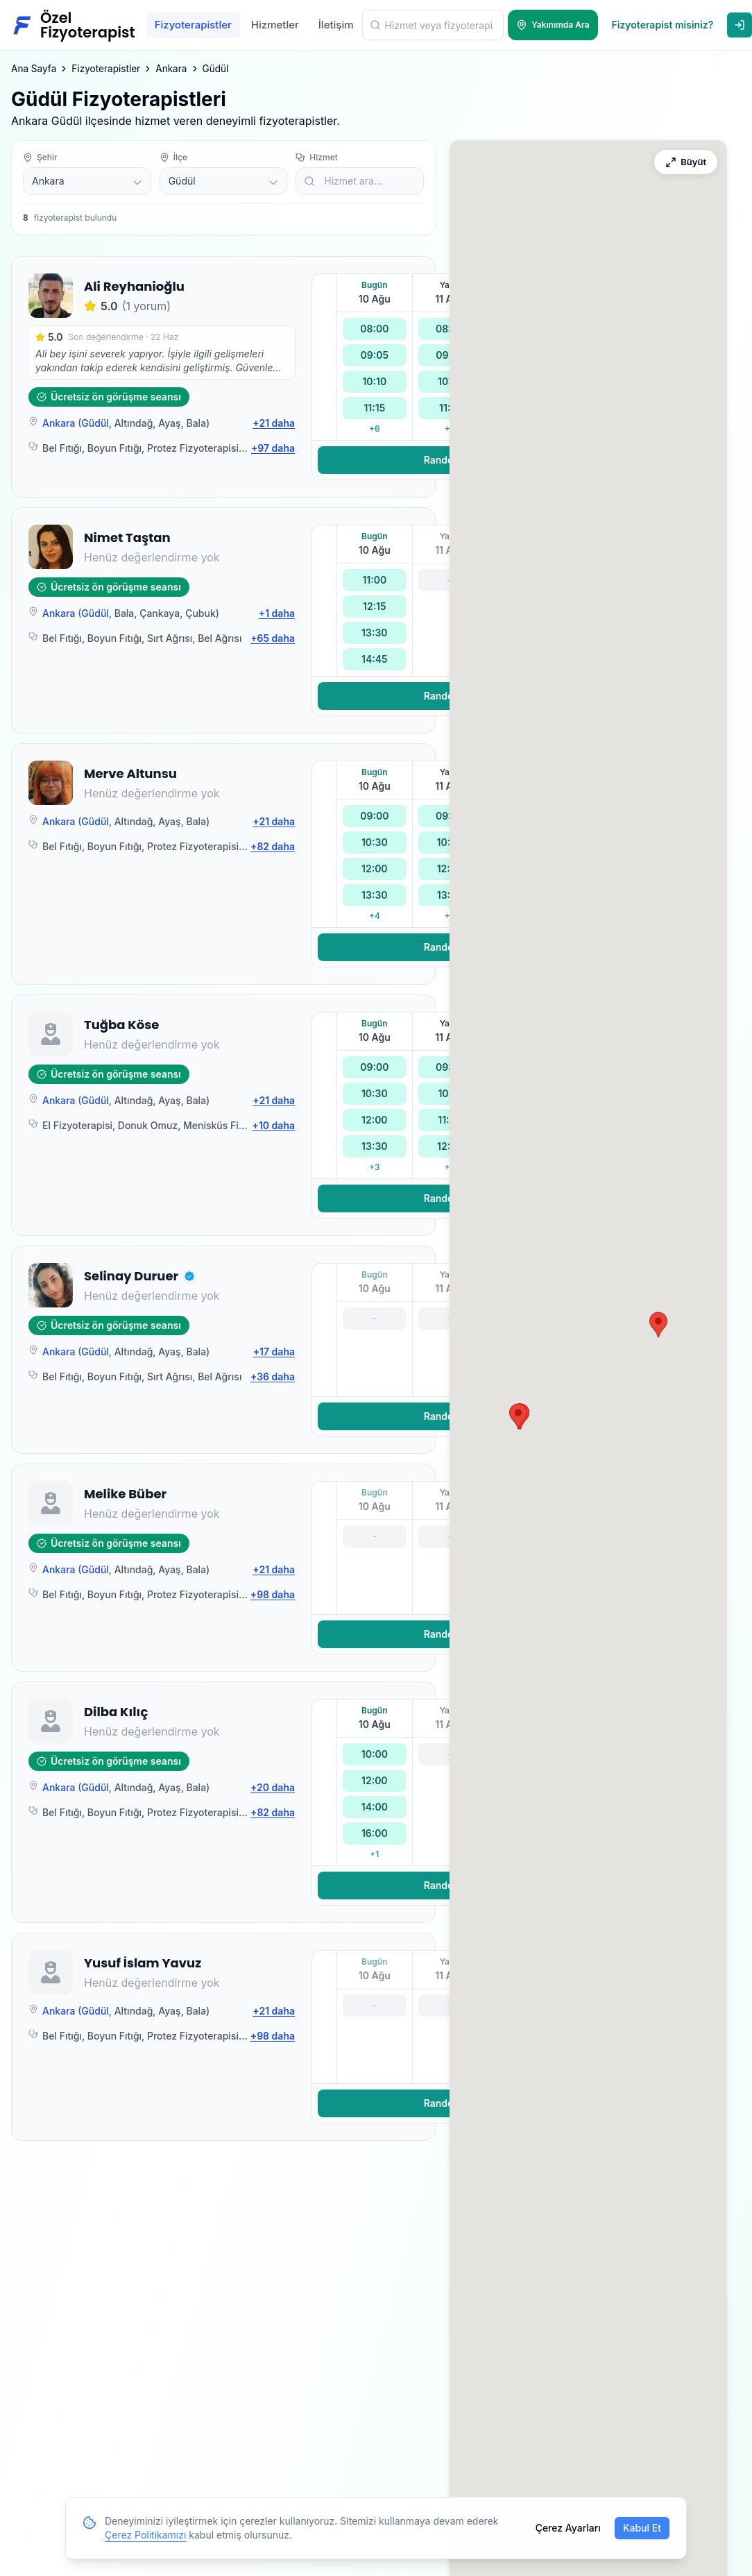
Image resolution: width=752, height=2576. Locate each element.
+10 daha (274, 1125)
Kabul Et (642, 2528)
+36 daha (272, 1376)
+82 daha (272, 846)
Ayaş (169, 423)
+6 (374, 428)
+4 (374, 915)
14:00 (374, 1807)
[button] (189, 1276)
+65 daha (272, 638)
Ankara (171, 68)
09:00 (374, 816)
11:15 (374, 408)
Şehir (40, 157)
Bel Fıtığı (62, 448)
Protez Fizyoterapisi (193, 448)
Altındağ (133, 423)
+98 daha (272, 1594)
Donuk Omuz (148, 1125)
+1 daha (277, 613)
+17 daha (274, 1351)
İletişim (336, 24)
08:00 (374, 328)
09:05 (374, 355)
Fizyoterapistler (193, 24)
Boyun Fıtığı (114, 448)
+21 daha (274, 423)
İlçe (173, 157)
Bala (196, 423)
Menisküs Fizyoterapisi (236, 1125)
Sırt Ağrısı (169, 638)
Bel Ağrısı (219, 638)
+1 (374, 1854)
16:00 (374, 1833)
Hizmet (316, 157)
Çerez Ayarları (568, 2528)
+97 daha (273, 448)
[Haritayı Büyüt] (685, 162)
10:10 (374, 381)
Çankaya (159, 613)
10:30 (374, 842)
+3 (374, 1167)
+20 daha (272, 1787)
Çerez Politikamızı (145, 2535)
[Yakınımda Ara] (552, 25)
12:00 (374, 868)
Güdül (95, 423)
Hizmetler (275, 24)
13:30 (374, 632)
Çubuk (200, 613)
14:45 (374, 659)
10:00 (374, 1754)
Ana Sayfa (33, 68)
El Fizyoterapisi (77, 1125)
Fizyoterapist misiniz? (663, 25)
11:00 (374, 580)
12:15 (374, 606)
